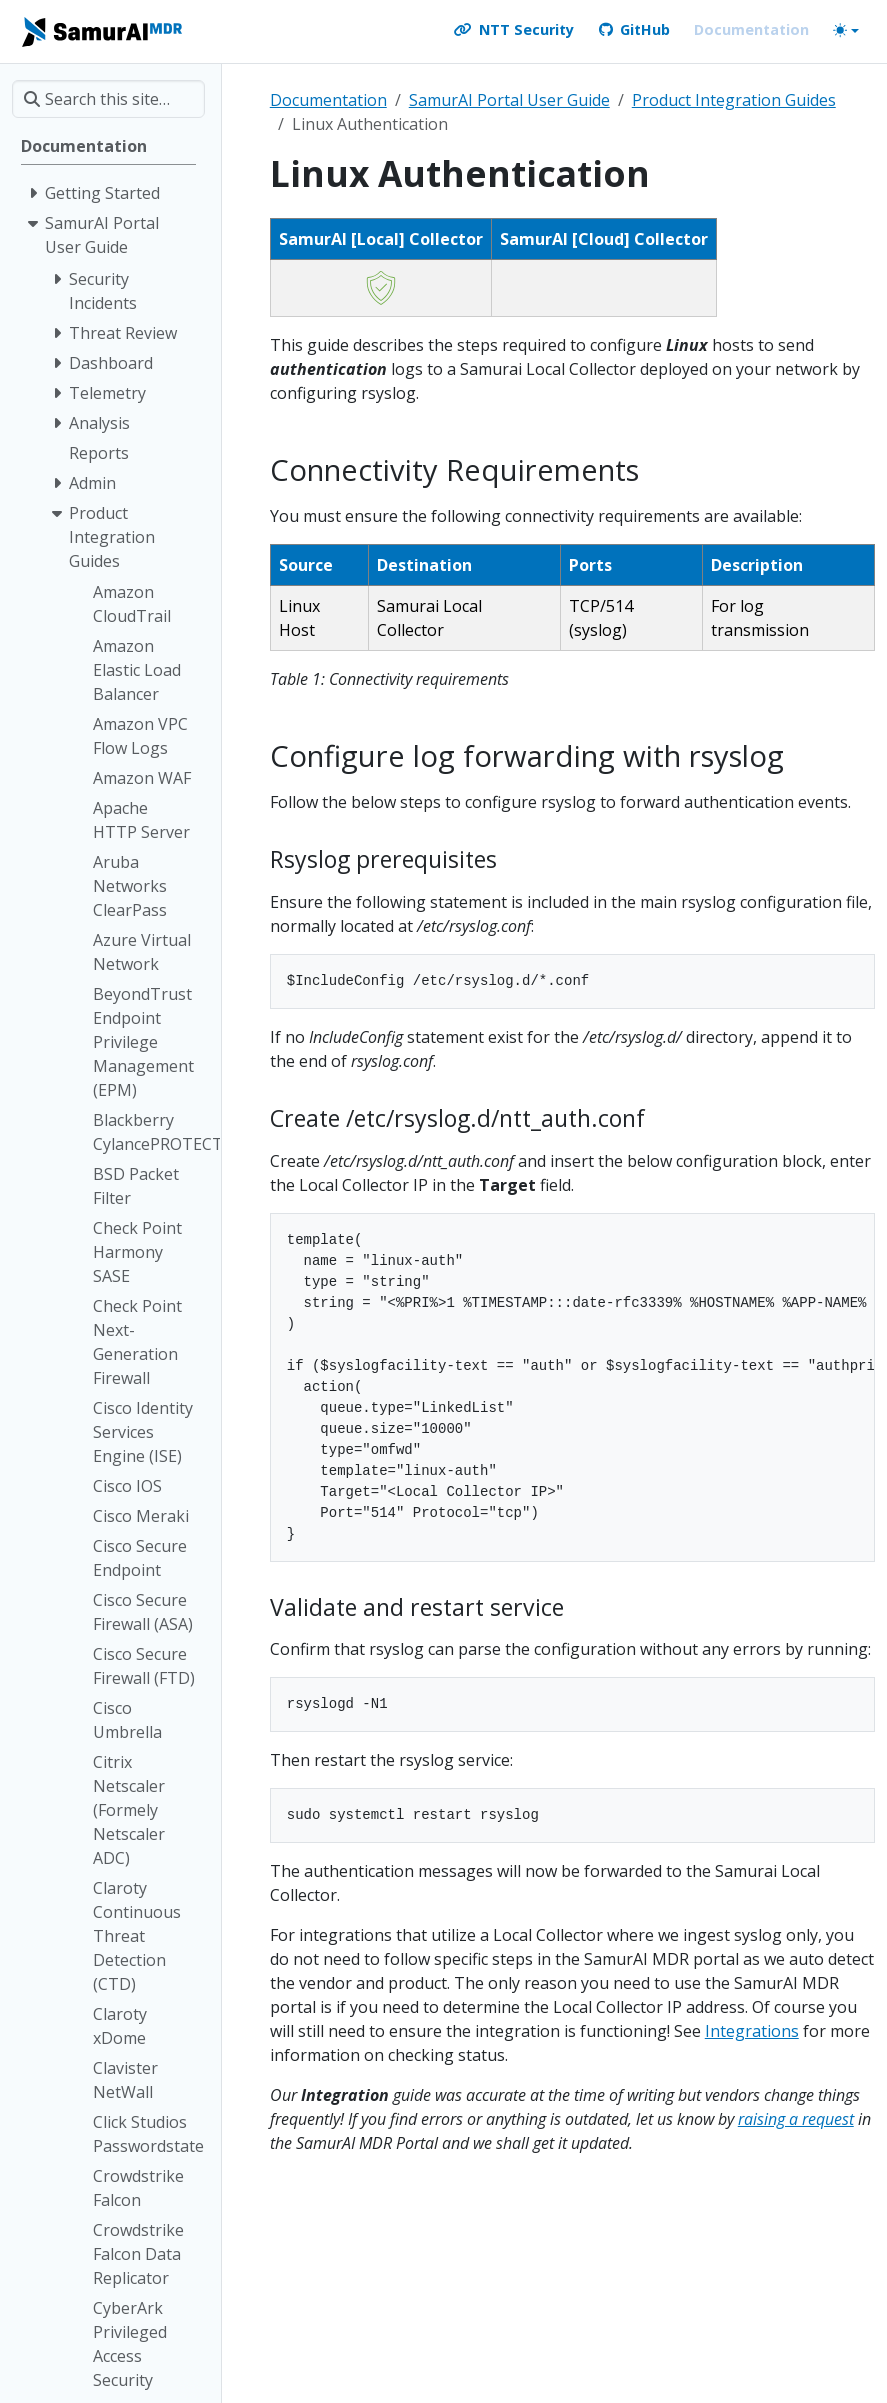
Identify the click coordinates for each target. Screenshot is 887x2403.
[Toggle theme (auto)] (846, 30)
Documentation (328, 100)
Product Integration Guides (734, 100)
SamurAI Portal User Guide (509, 100)
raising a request (796, 2119)
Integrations (752, 2031)
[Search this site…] (108, 99)
